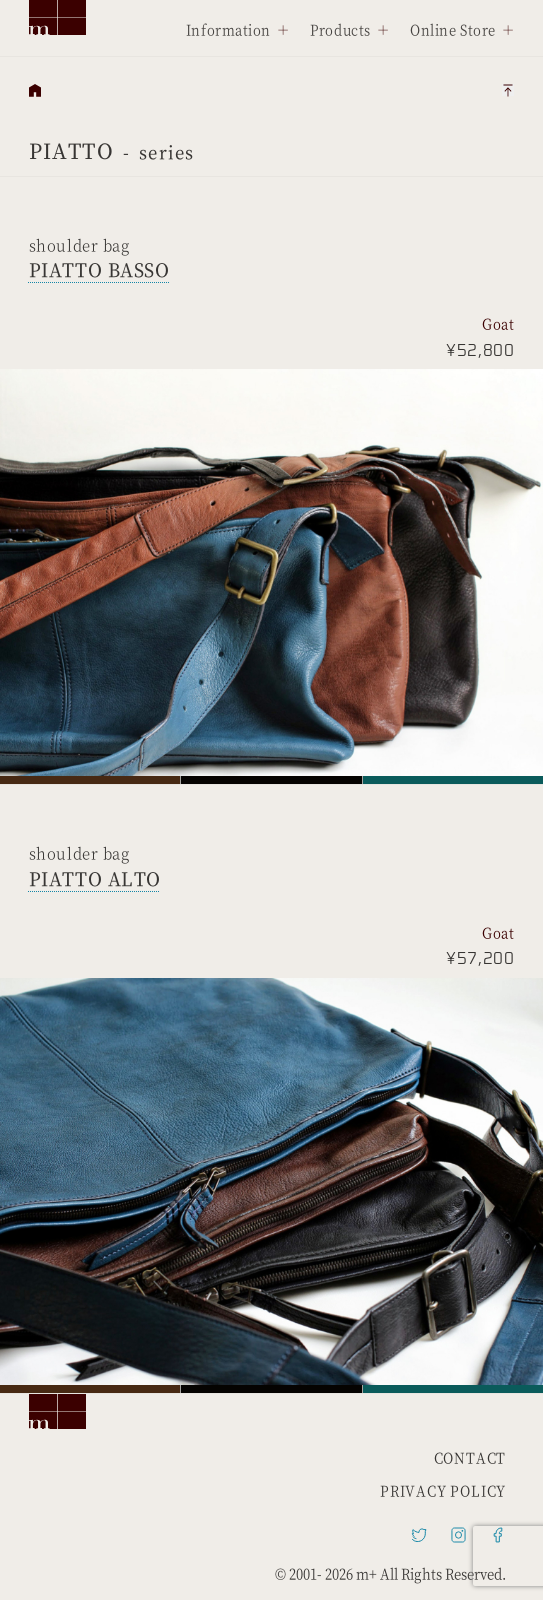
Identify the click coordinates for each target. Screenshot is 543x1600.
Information (228, 29)
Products (340, 29)
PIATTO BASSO (99, 269)
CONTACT (470, 1457)
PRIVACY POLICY (443, 1490)
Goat (498, 324)
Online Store (453, 29)
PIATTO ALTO (95, 878)
